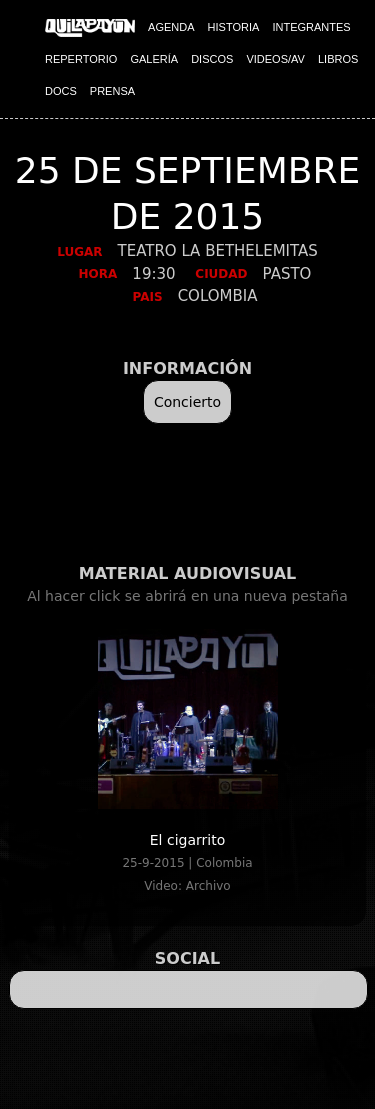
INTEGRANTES (311, 27)
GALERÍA (154, 59)
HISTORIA (234, 27)
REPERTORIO (81, 59)
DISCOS (212, 59)
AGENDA (171, 27)
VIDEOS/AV (275, 59)
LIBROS (338, 59)
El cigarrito (187, 840)
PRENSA (112, 91)
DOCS (61, 91)
